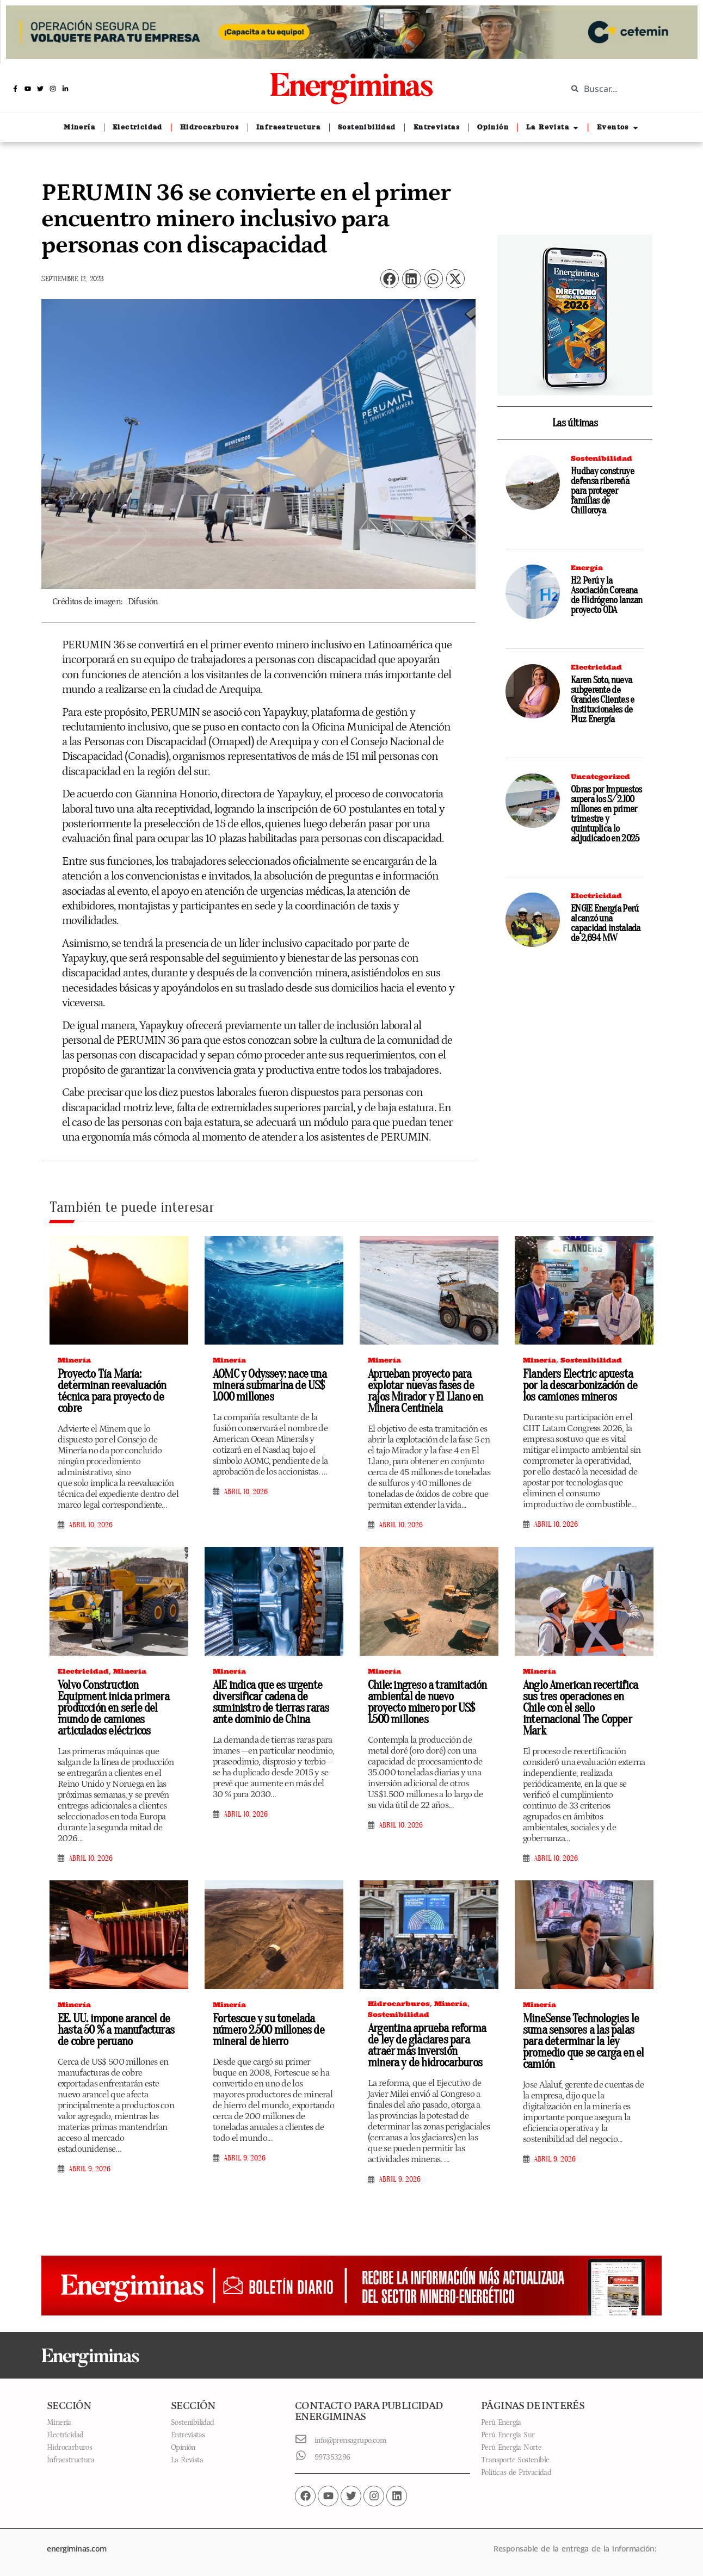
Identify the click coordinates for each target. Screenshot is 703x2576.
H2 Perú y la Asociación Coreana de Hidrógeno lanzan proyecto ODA (607, 595)
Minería (74, 1360)
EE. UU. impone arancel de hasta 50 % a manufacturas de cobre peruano (116, 2029)
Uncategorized (600, 776)
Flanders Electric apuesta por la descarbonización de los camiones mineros (580, 1385)
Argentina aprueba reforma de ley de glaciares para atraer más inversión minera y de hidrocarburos (427, 2045)
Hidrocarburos (399, 2003)
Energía (587, 568)
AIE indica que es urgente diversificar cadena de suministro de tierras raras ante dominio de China (271, 1702)
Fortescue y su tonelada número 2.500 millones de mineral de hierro (268, 2029)
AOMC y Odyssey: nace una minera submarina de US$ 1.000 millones (269, 1385)
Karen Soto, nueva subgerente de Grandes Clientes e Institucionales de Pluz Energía (602, 699)
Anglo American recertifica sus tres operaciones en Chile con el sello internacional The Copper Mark (580, 1708)
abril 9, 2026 (89, 2169)
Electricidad (596, 667)
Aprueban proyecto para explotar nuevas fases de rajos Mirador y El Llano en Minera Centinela (425, 1391)
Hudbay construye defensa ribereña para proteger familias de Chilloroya (602, 491)
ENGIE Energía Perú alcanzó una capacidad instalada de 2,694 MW (605, 923)
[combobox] (627, 88)
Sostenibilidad (601, 458)
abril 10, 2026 (91, 1525)
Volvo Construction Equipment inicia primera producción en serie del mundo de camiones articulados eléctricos (113, 1708)
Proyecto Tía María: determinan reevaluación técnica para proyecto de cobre (112, 1391)
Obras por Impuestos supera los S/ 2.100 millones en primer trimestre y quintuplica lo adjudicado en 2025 (606, 814)
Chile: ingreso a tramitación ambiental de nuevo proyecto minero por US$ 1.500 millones (427, 1702)
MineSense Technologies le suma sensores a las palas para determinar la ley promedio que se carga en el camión (583, 2041)
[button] (389, 278)
